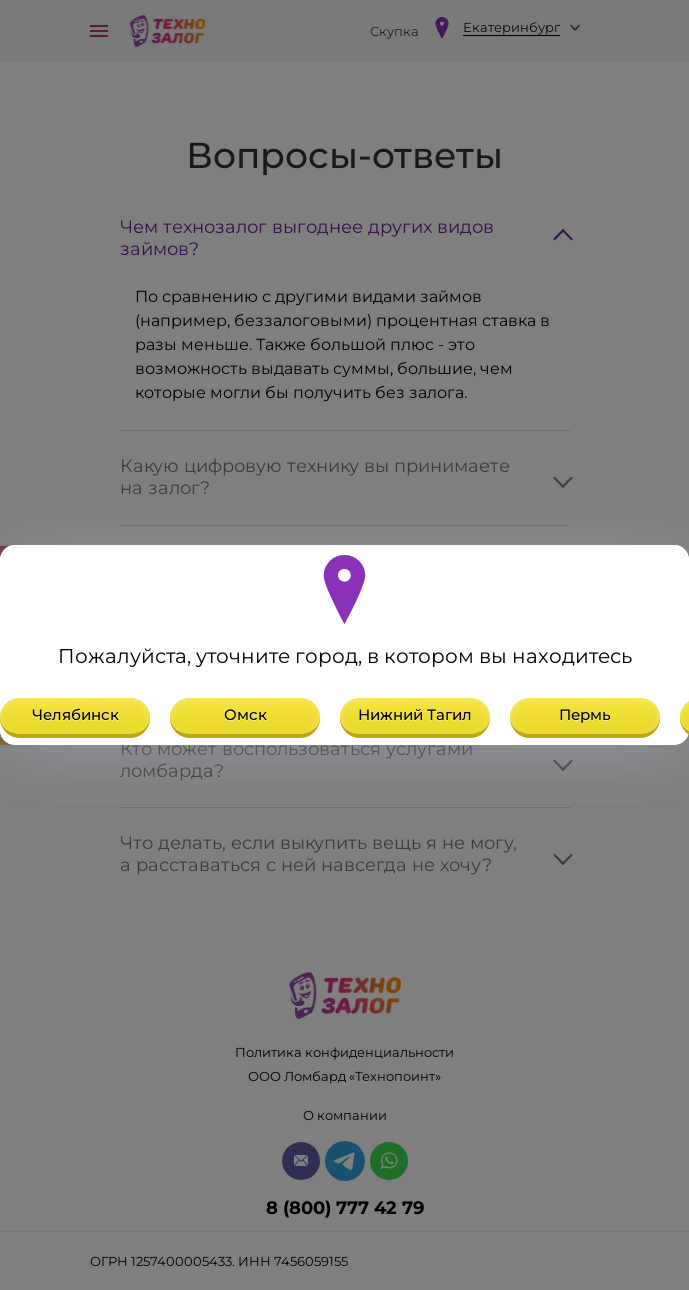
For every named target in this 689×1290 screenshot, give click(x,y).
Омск (245, 714)
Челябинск (75, 714)
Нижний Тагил (415, 714)
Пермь (585, 714)
